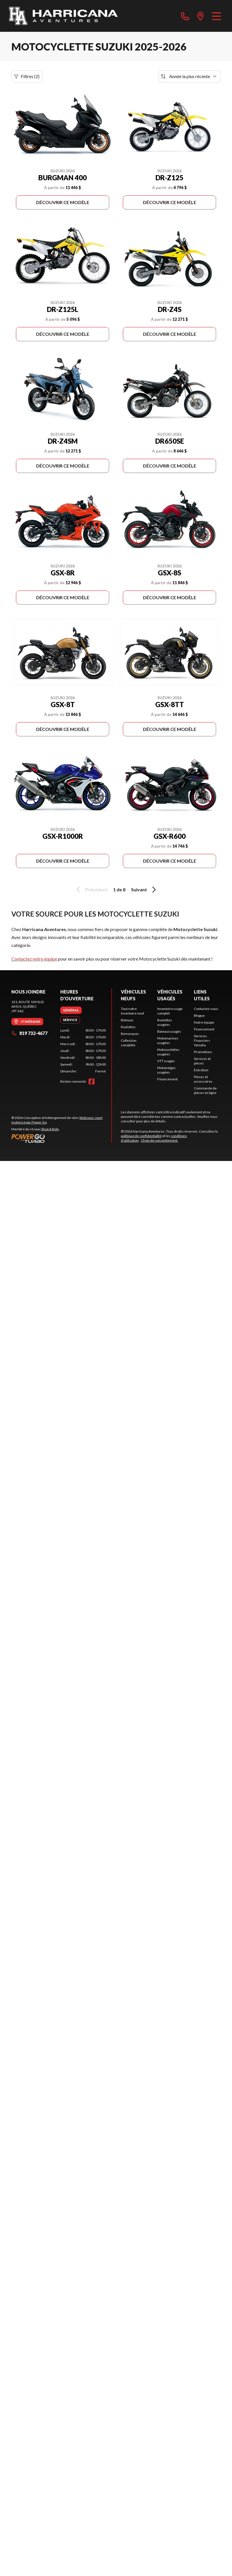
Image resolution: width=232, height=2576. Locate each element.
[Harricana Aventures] (63, 16)
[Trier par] (190, 76)
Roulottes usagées (164, 1022)
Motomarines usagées (167, 1040)
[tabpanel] (83, 1051)
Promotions (203, 1052)
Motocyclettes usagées (168, 1051)
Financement (167, 1079)
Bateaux (127, 1020)
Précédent (90, 889)
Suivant (144, 889)
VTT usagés (166, 1061)
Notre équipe (204, 1022)
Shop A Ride (50, 1129)
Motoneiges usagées (166, 1070)
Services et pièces (202, 1061)
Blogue (199, 1015)
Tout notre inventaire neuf (132, 1011)
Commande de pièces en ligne (205, 1090)
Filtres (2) (27, 76)
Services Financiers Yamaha (202, 1040)
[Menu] (216, 16)
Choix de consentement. (159, 1140)
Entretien (201, 1070)
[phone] (185, 16)
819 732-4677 (29, 1033)
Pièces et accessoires (203, 1079)
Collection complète (128, 1042)
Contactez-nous (206, 1009)
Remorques (130, 1034)
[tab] (71, 1010)
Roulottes (128, 1027)
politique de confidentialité (141, 1136)
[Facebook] (91, 1081)
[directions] (200, 16)
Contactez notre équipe (34, 958)
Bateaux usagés (169, 1031)
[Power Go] (61, 1138)
